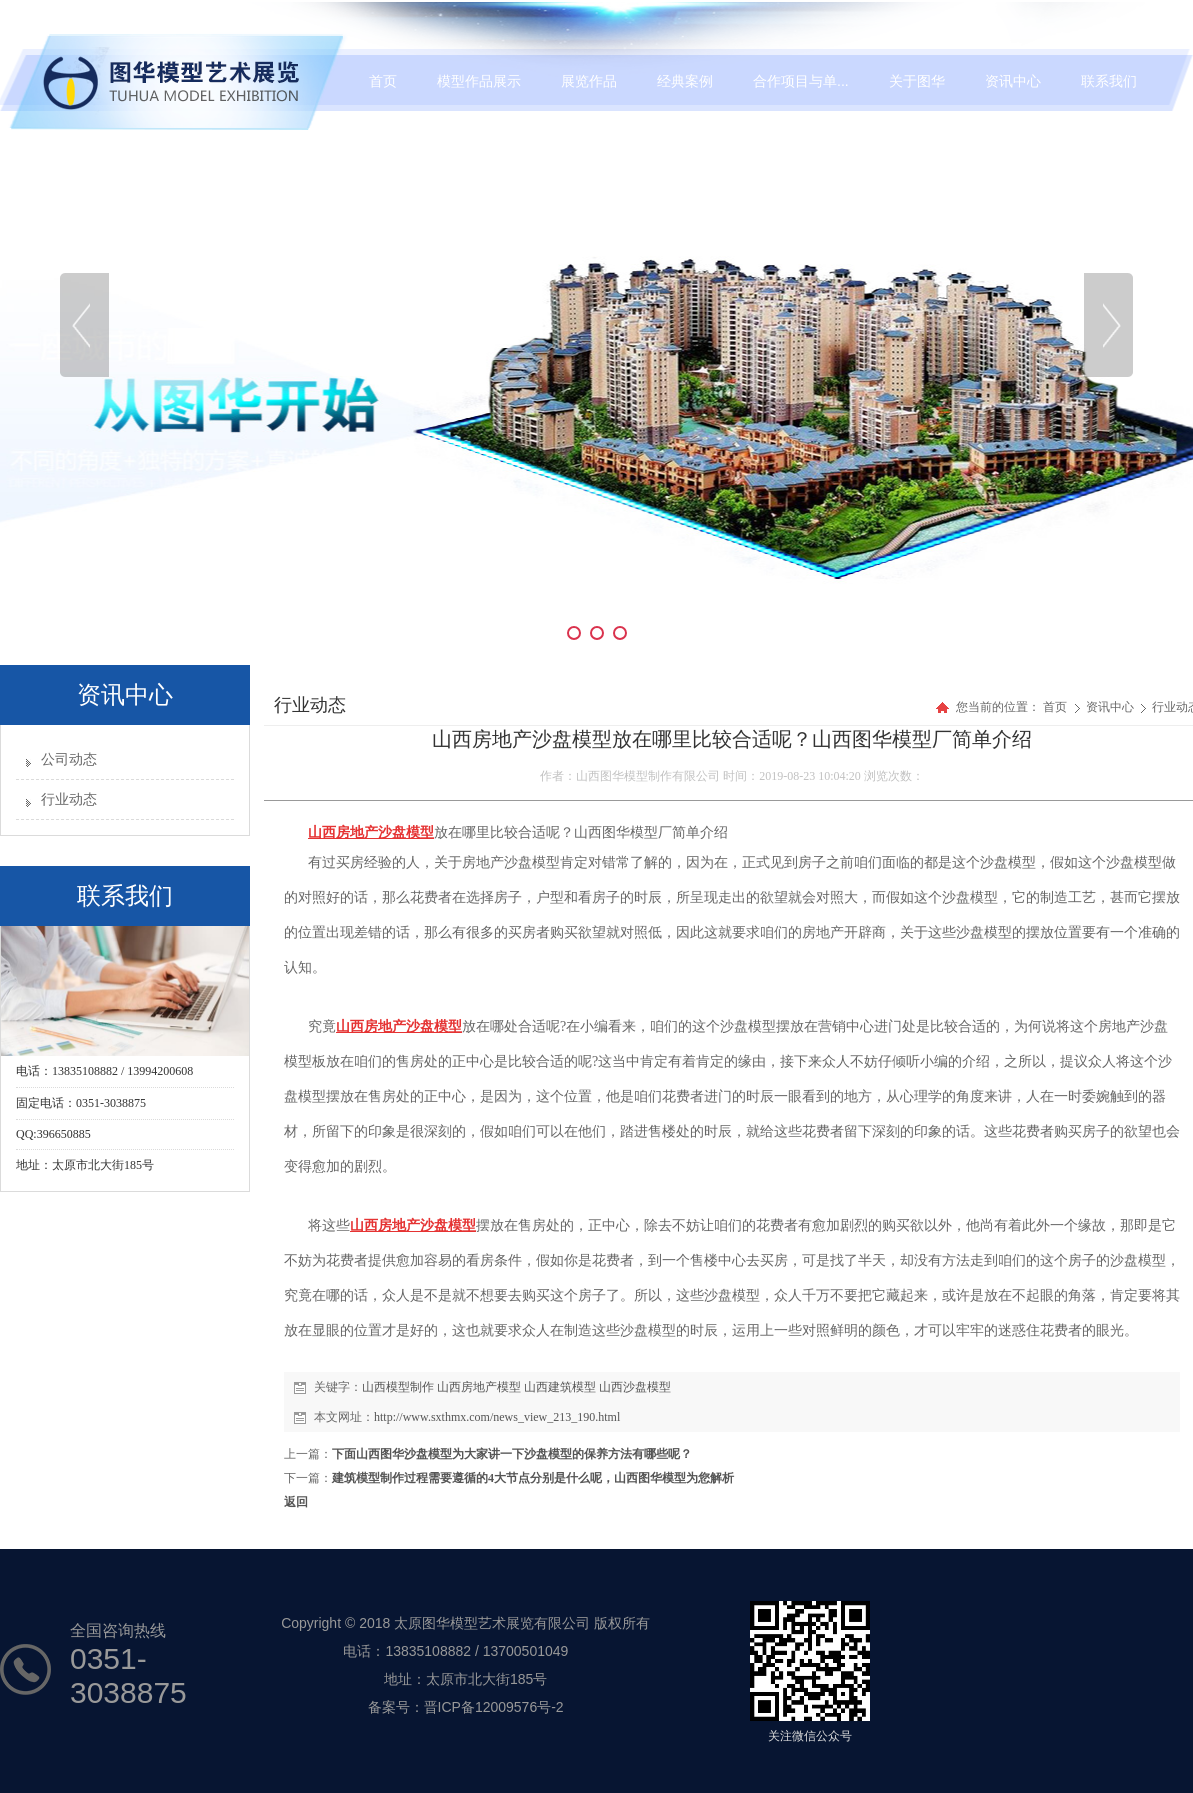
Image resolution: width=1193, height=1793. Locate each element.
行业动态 (69, 799)
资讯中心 (1111, 707)
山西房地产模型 (479, 1387)
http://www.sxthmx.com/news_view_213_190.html (497, 1417)
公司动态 (69, 759)
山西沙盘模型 (635, 1387)
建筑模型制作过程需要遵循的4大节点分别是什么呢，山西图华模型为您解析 (533, 1478)
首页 (1055, 707)
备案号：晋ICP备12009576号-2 (466, 1707)
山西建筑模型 (560, 1387)
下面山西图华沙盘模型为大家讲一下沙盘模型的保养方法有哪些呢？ (512, 1454)
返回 (296, 1502)
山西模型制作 (398, 1387)
